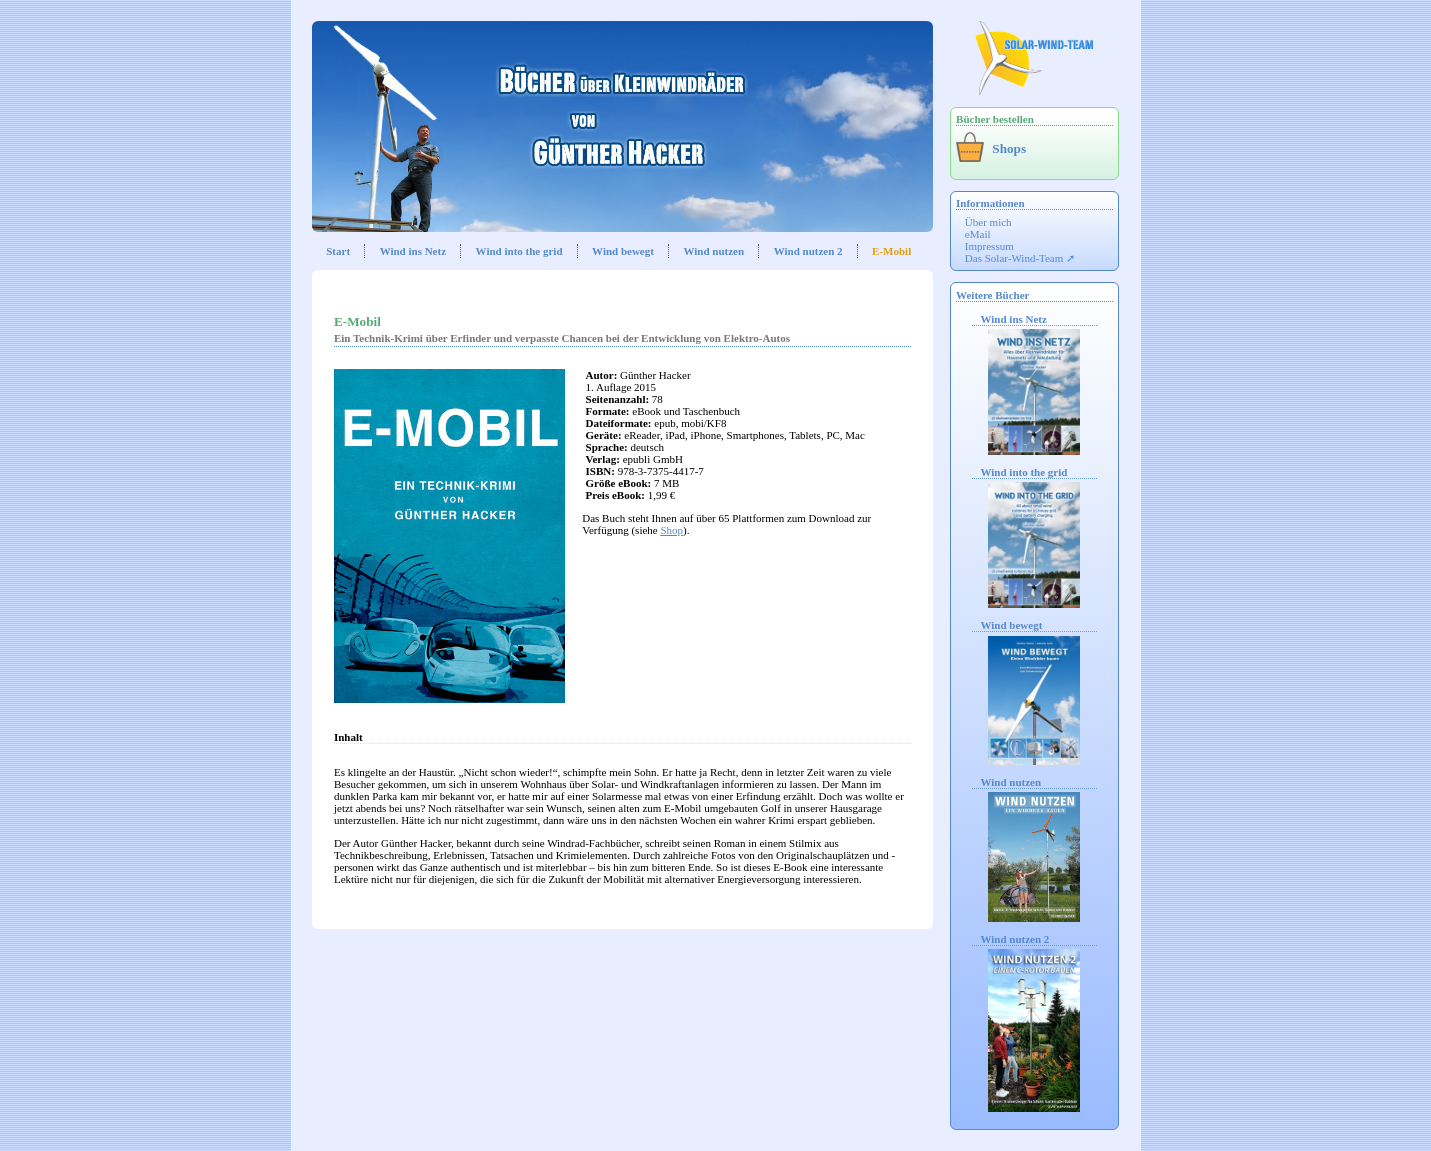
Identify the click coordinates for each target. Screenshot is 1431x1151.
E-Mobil (891, 251)
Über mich (988, 222)
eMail (978, 234)
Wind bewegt (623, 251)
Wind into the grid (519, 251)
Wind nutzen (713, 251)
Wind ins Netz (413, 251)
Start (338, 251)
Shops (1009, 148)
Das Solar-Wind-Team (1014, 258)
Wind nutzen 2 (808, 251)
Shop (671, 530)
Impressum (989, 246)
